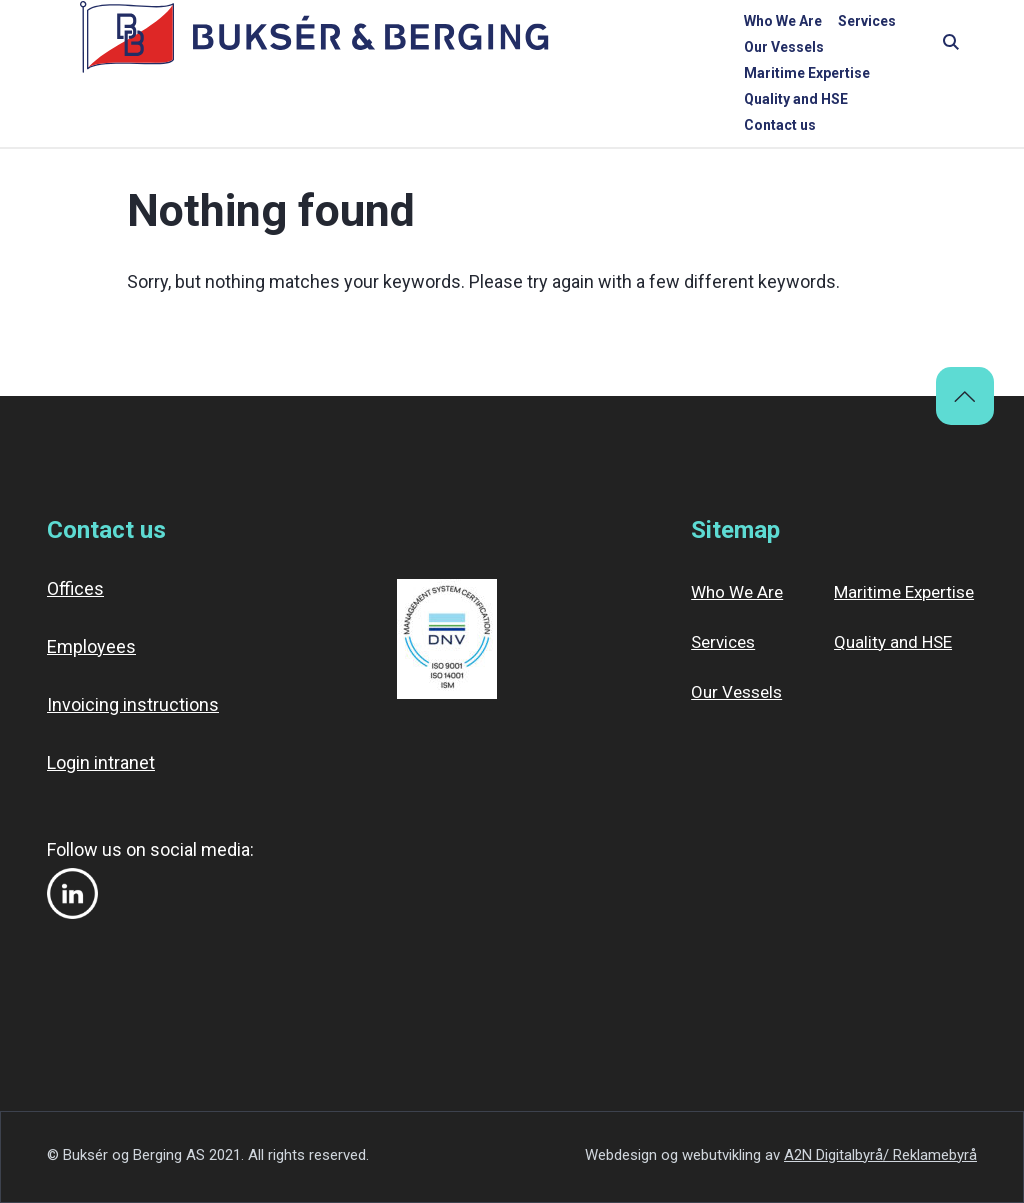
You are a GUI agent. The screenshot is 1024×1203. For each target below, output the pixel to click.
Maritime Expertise (659, 47)
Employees (91, 646)
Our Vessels (540, 47)
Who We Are (371, 47)
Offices (75, 588)
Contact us (894, 47)
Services (455, 47)
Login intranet (101, 762)
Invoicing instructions (133, 704)
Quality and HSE (790, 47)
